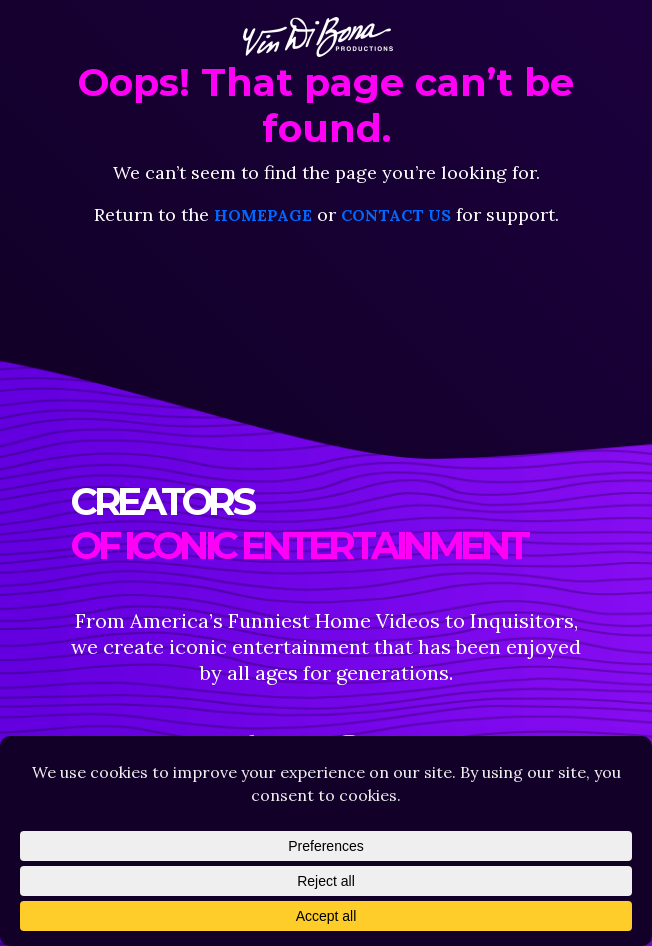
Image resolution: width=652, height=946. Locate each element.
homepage (263, 215)
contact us (396, 215)
